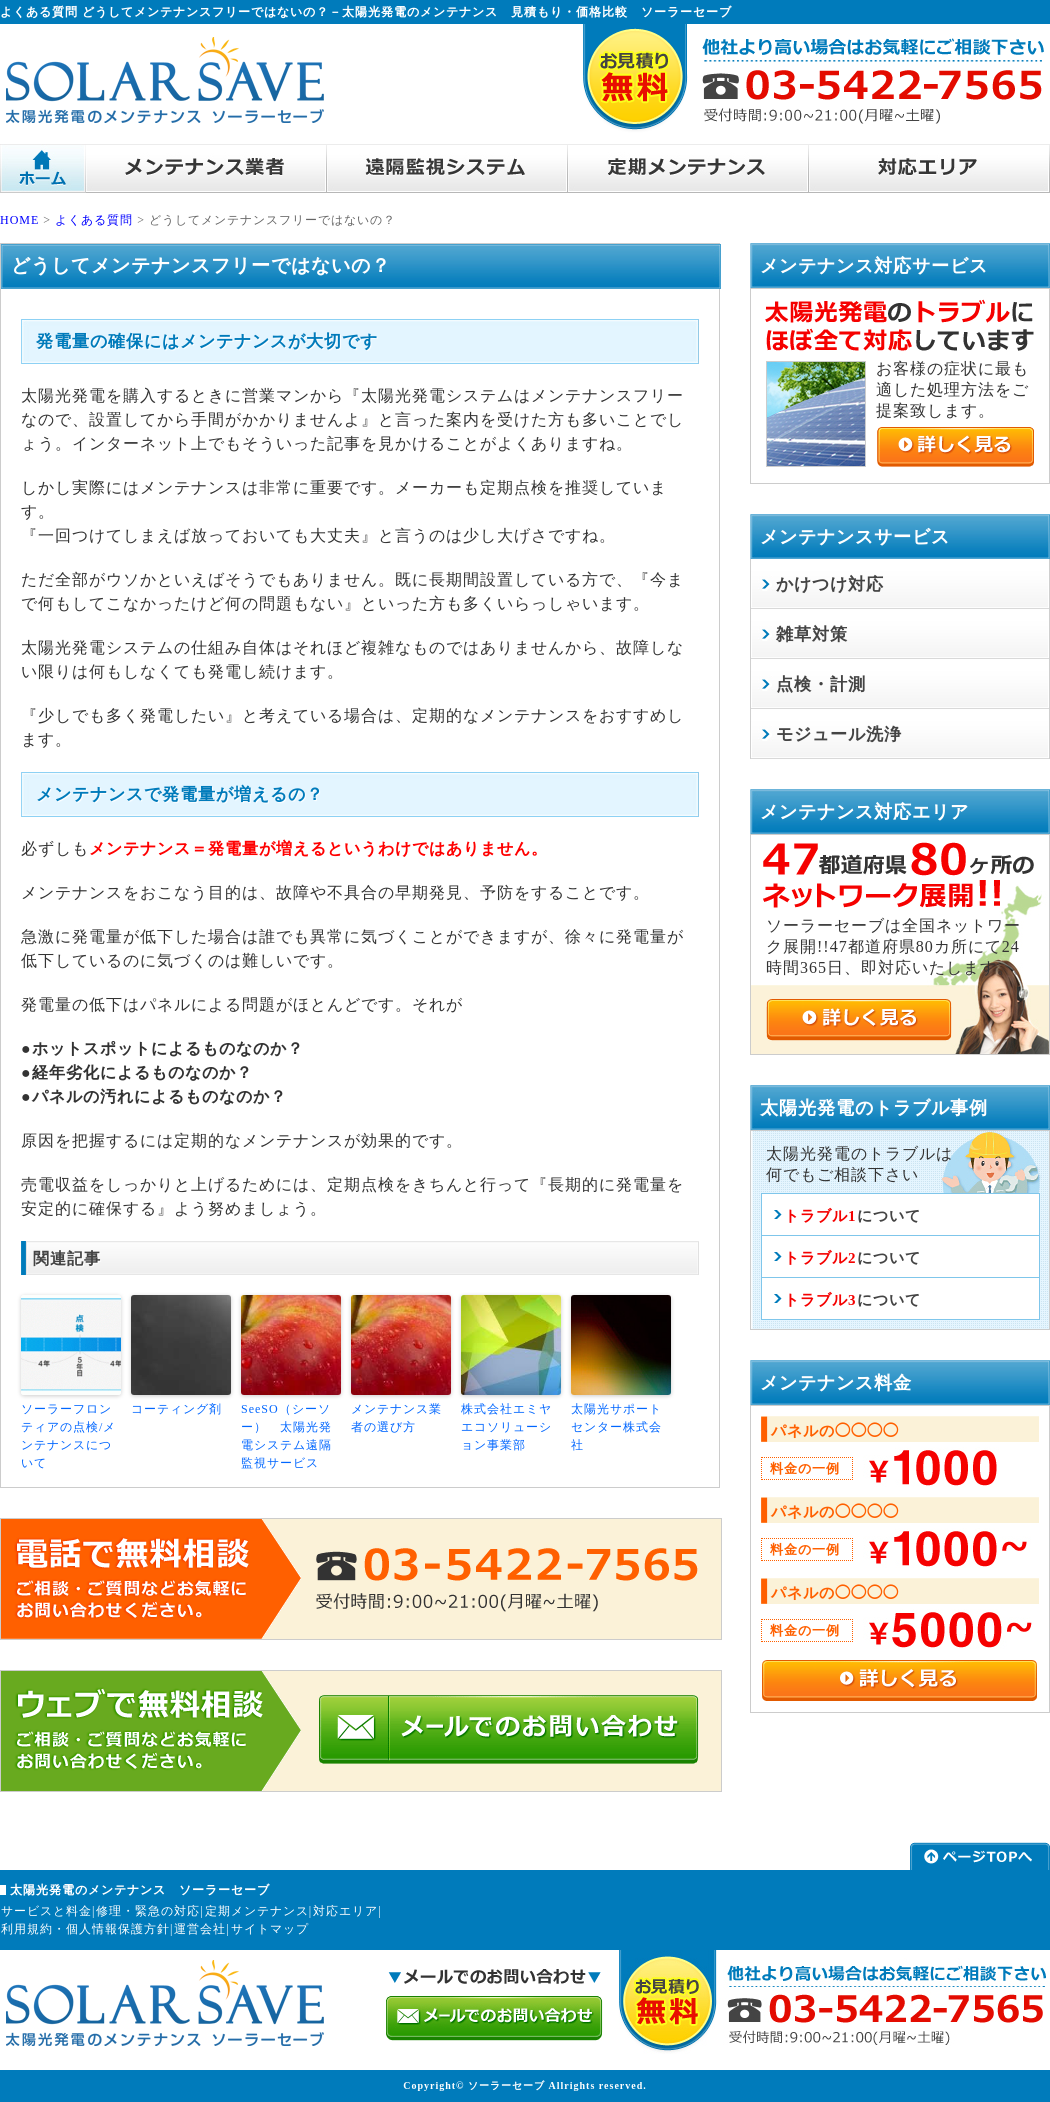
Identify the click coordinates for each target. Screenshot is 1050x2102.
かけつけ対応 (830, 584)
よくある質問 (94, 220)
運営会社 (200, 1929)
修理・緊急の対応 (148, 1911)
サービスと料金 (46, 1911)
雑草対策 (812, 634)
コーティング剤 (176, 1409)
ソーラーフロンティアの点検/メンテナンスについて (68, 1436)
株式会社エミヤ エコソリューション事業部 (511, 1427)
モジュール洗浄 (839, 734)
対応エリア (345, 1911)
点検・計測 (821, 684)
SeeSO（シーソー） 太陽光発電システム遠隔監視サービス (286, 1436)
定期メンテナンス (257, 1911)
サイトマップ (270, 1929)
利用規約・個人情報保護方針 (85, 1929)
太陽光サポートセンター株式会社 (616, 1427)
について (852, 1216)
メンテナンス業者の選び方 (396, 1418)
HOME (19, 220)
